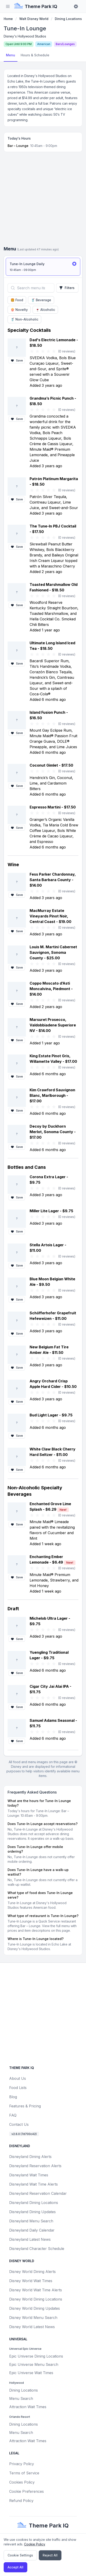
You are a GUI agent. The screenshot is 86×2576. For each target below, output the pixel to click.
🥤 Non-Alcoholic (24, 319)
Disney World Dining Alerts (32, 2271)
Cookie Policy (34, 2544)
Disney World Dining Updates (34, 2308)
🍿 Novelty (19, 310)
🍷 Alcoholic (45, 310)
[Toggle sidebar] (7, 6)
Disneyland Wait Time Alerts (33, 2184)
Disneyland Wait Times (28, 2175)
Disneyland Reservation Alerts (35, 2165)
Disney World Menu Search (33, 2317)
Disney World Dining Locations (35, 2299)
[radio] (43, 267)
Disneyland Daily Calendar (32, 2230)
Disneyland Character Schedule (36, 2248)
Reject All (50, 2555)
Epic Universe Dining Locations (36, 2356)
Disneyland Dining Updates (32, 2211)
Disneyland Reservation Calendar (38, 2193)
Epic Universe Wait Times (31, 2372)
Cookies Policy (22, 2482)
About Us (17, 2078)
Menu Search (21, 2398)
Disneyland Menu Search (31, 2221)
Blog (13, 2097)
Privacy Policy (21, 2463)
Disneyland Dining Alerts (30, 2156)
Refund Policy (21, 2500)
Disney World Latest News (32, 2326)
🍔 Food (17, 300)
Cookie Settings (20, 2555)
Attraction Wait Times (27, 2406)
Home (8, 19)
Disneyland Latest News (30, 2239)
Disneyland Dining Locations (33, 2202)
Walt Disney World (33, 19)
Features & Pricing (25, 2106)
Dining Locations (68, 19)
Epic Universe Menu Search (33, 2364)
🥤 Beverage (41, 300)
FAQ (13, 2115)
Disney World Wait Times (30, 2280)
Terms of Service (24, 2473)
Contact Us (19, 2124)
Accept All (15, 2567)
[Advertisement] (43, 201)
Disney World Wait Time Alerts (35, 2290)
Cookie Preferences (26, 2491)
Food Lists (18, 2087)
